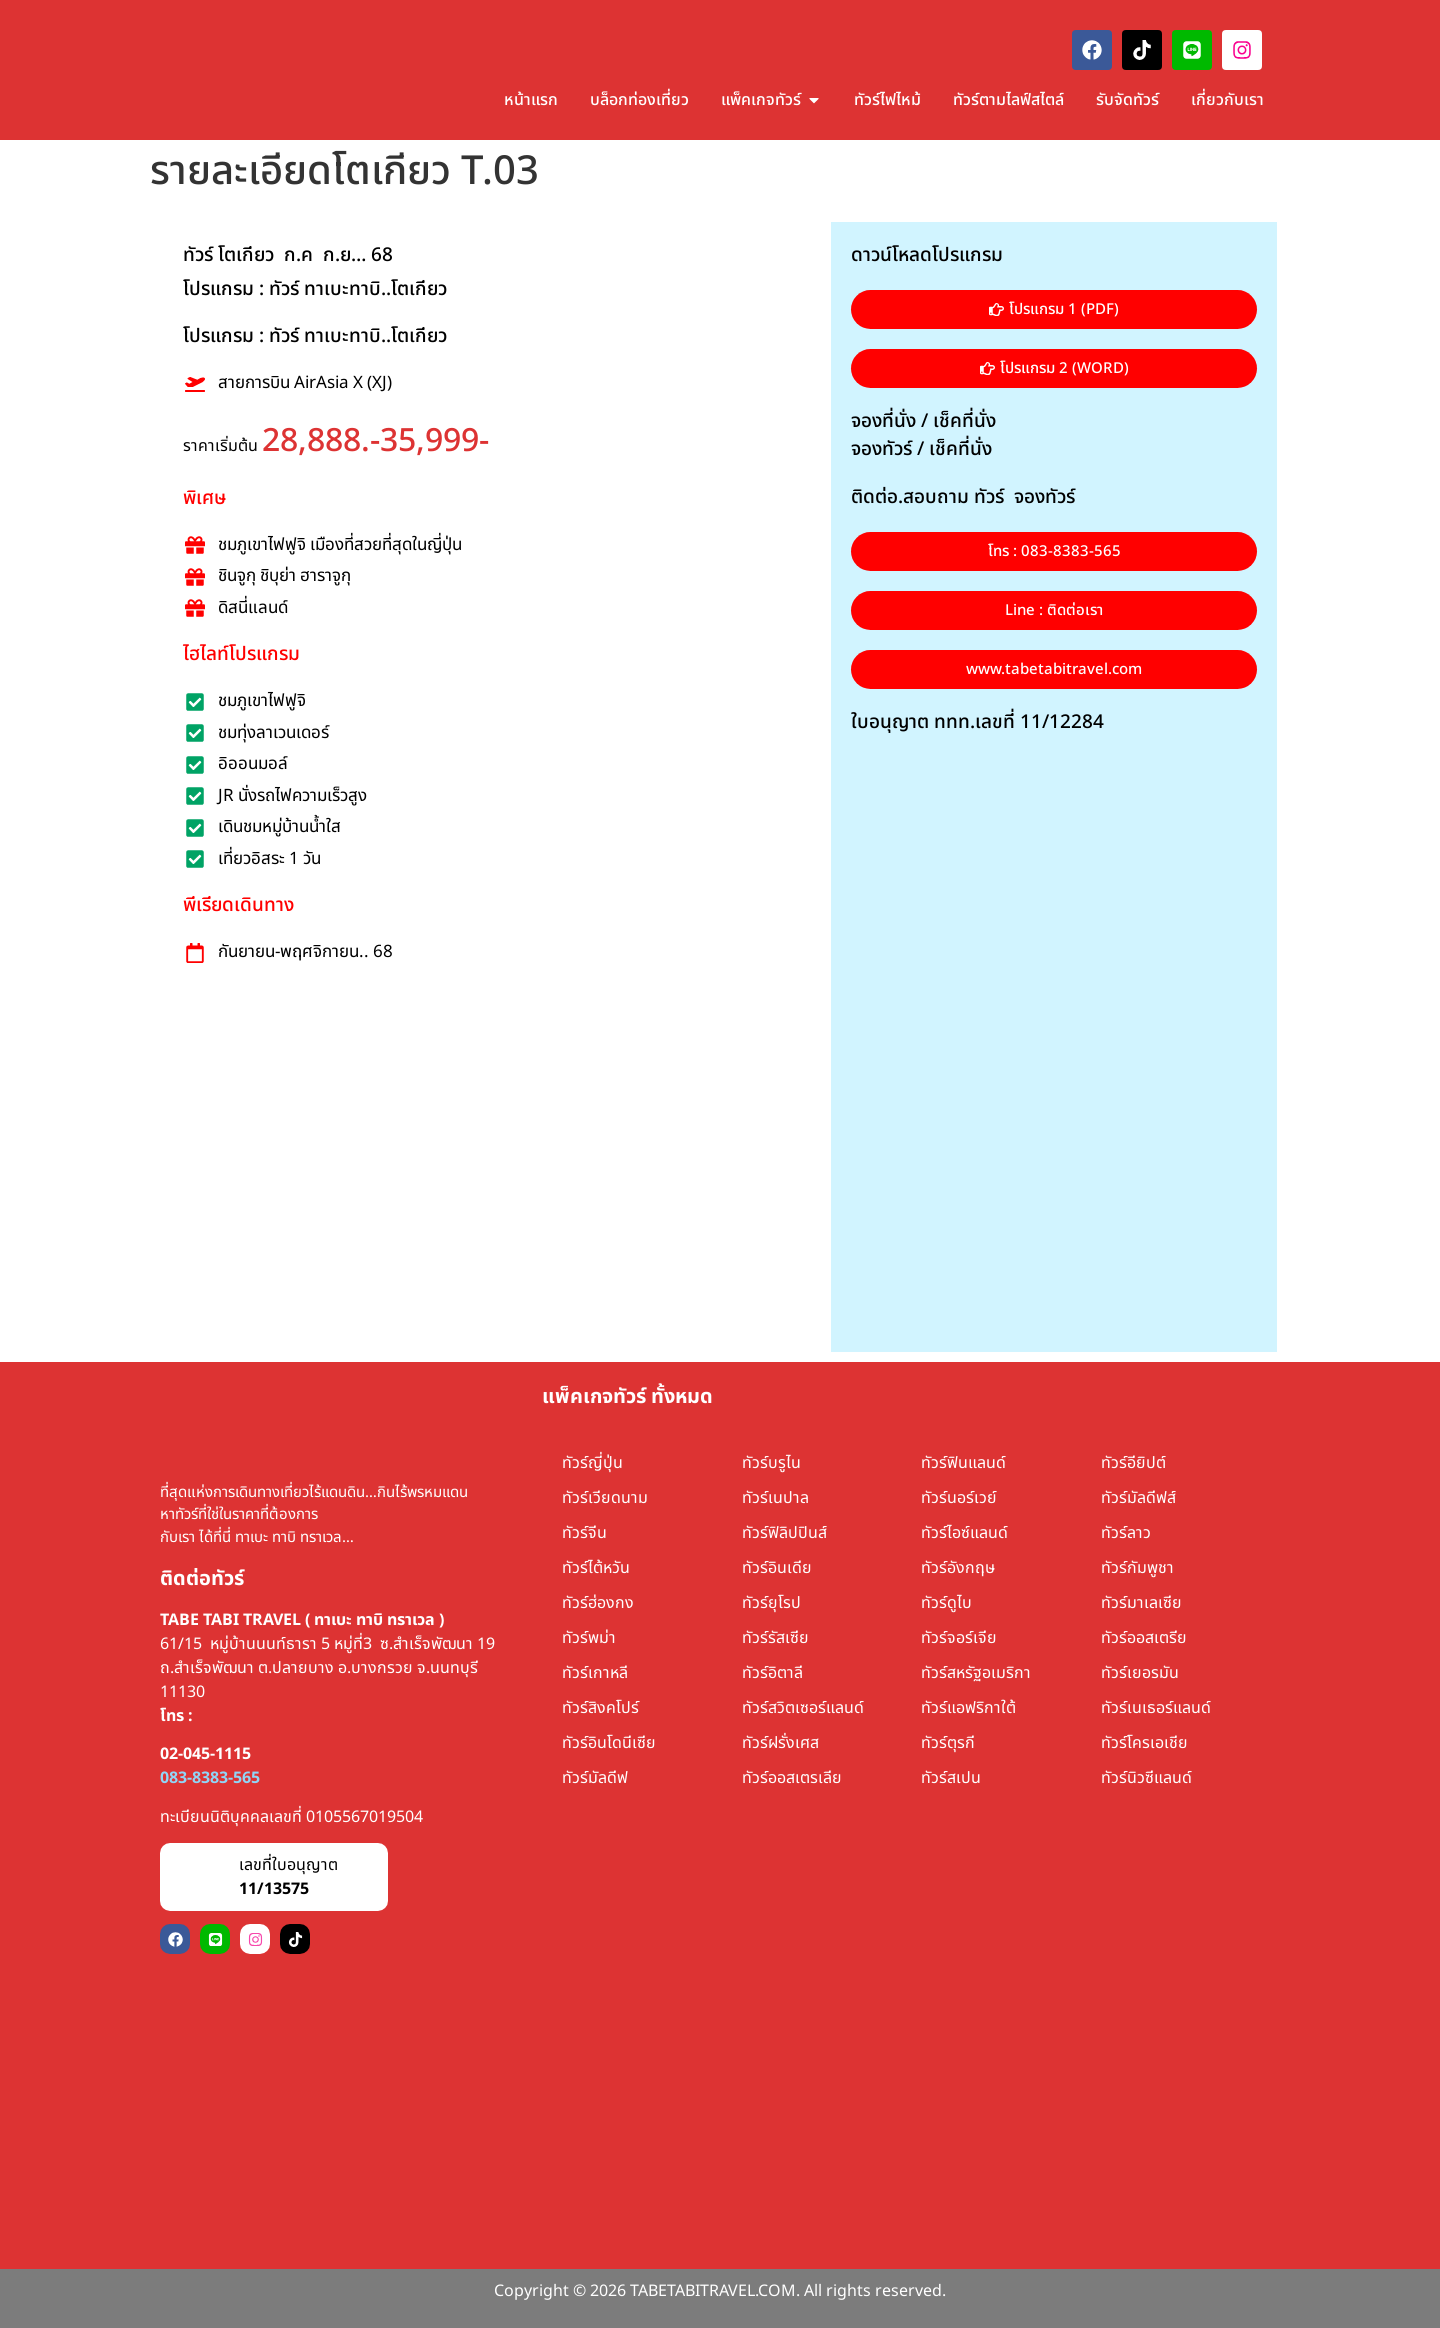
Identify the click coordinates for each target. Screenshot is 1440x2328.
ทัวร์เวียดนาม (605, 1498)
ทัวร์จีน (584, 1533)
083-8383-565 (210, 1778)
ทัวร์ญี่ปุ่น (592, 1463)
